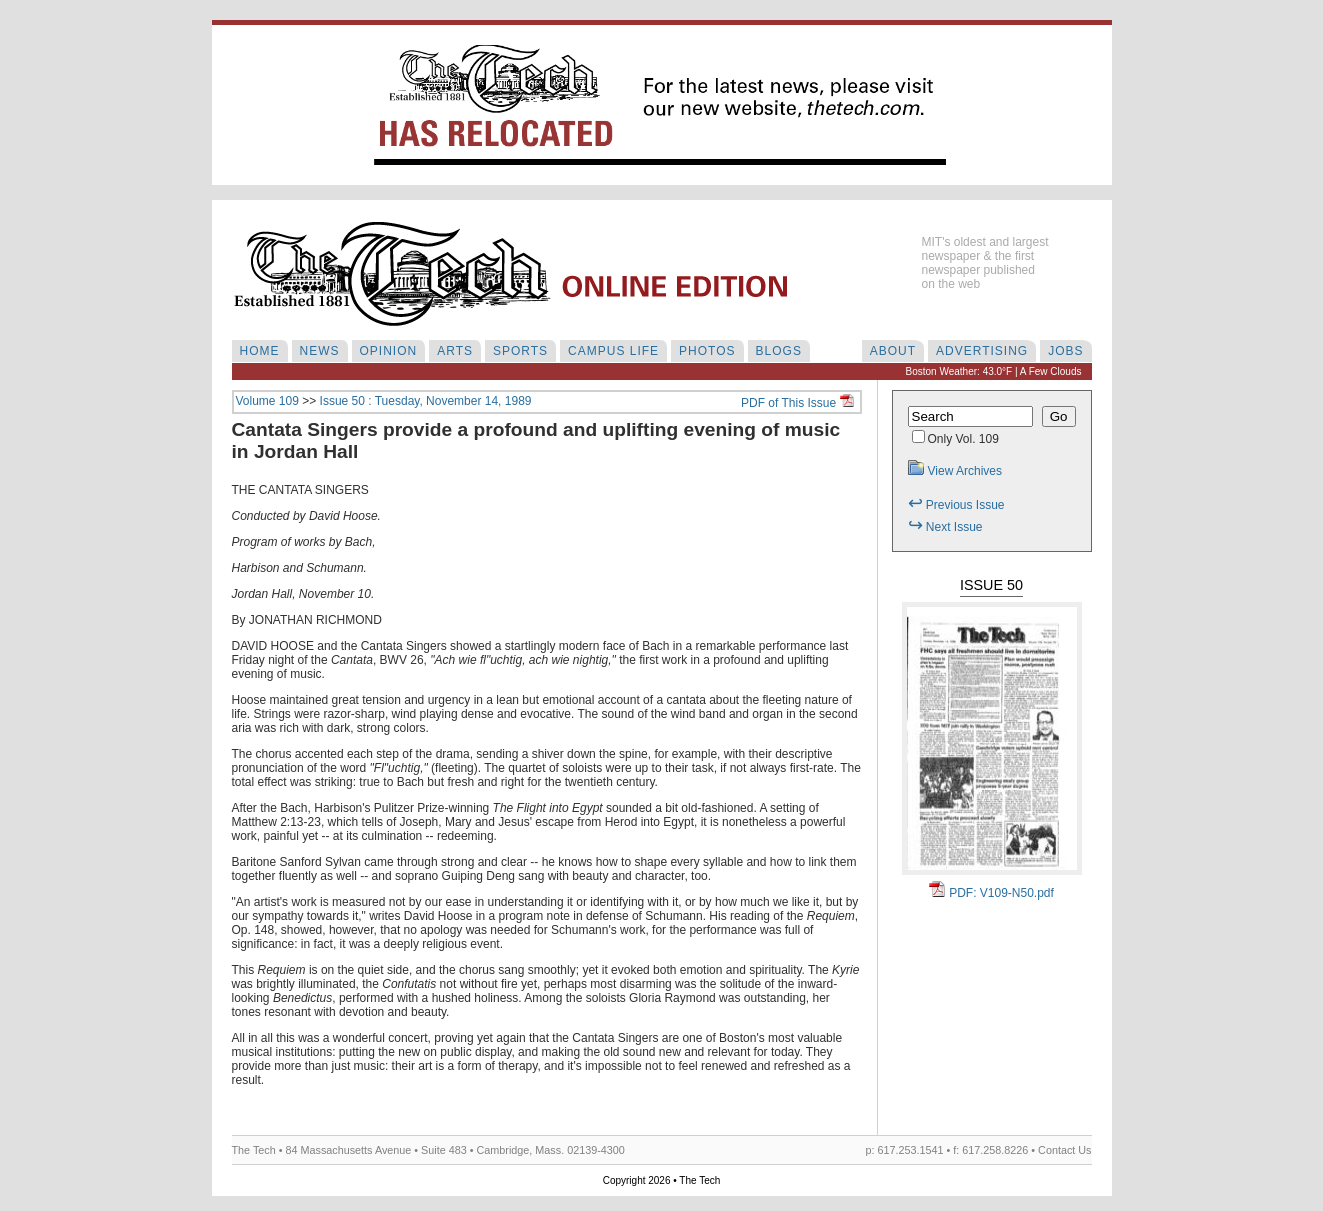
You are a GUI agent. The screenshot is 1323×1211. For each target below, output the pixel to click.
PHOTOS (707, 351)
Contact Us (1064, 1150)
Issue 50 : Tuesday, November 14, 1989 (426, 401)
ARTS (455, 351)
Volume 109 (267, 401)
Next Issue (945, 527)
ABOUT (893, 351)
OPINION (389, 351)
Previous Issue (956, 505)
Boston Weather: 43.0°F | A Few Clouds (994, 371)
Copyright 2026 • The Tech (662, 1180)
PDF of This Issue (797, 403)
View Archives (955, 471)
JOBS (1065, 351)
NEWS (320, 351)
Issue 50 (991, 585)
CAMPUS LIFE (613, 351)
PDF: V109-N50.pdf (991, 893)
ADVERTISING (982, 351)
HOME (260, 351)
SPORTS (520, 351)
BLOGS (779, 351)
